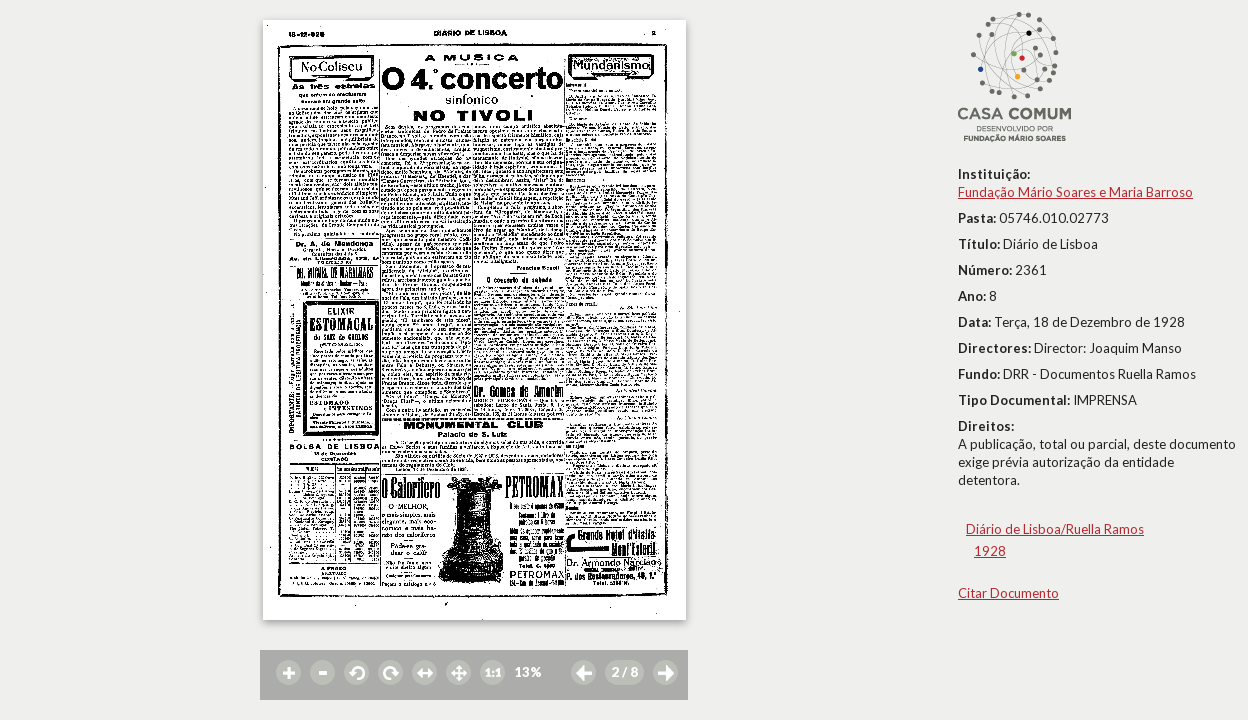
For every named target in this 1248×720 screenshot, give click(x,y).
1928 (990, 551)
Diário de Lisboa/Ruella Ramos (1055, 529)
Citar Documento (1008, 593)
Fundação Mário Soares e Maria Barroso (1075, 192)
